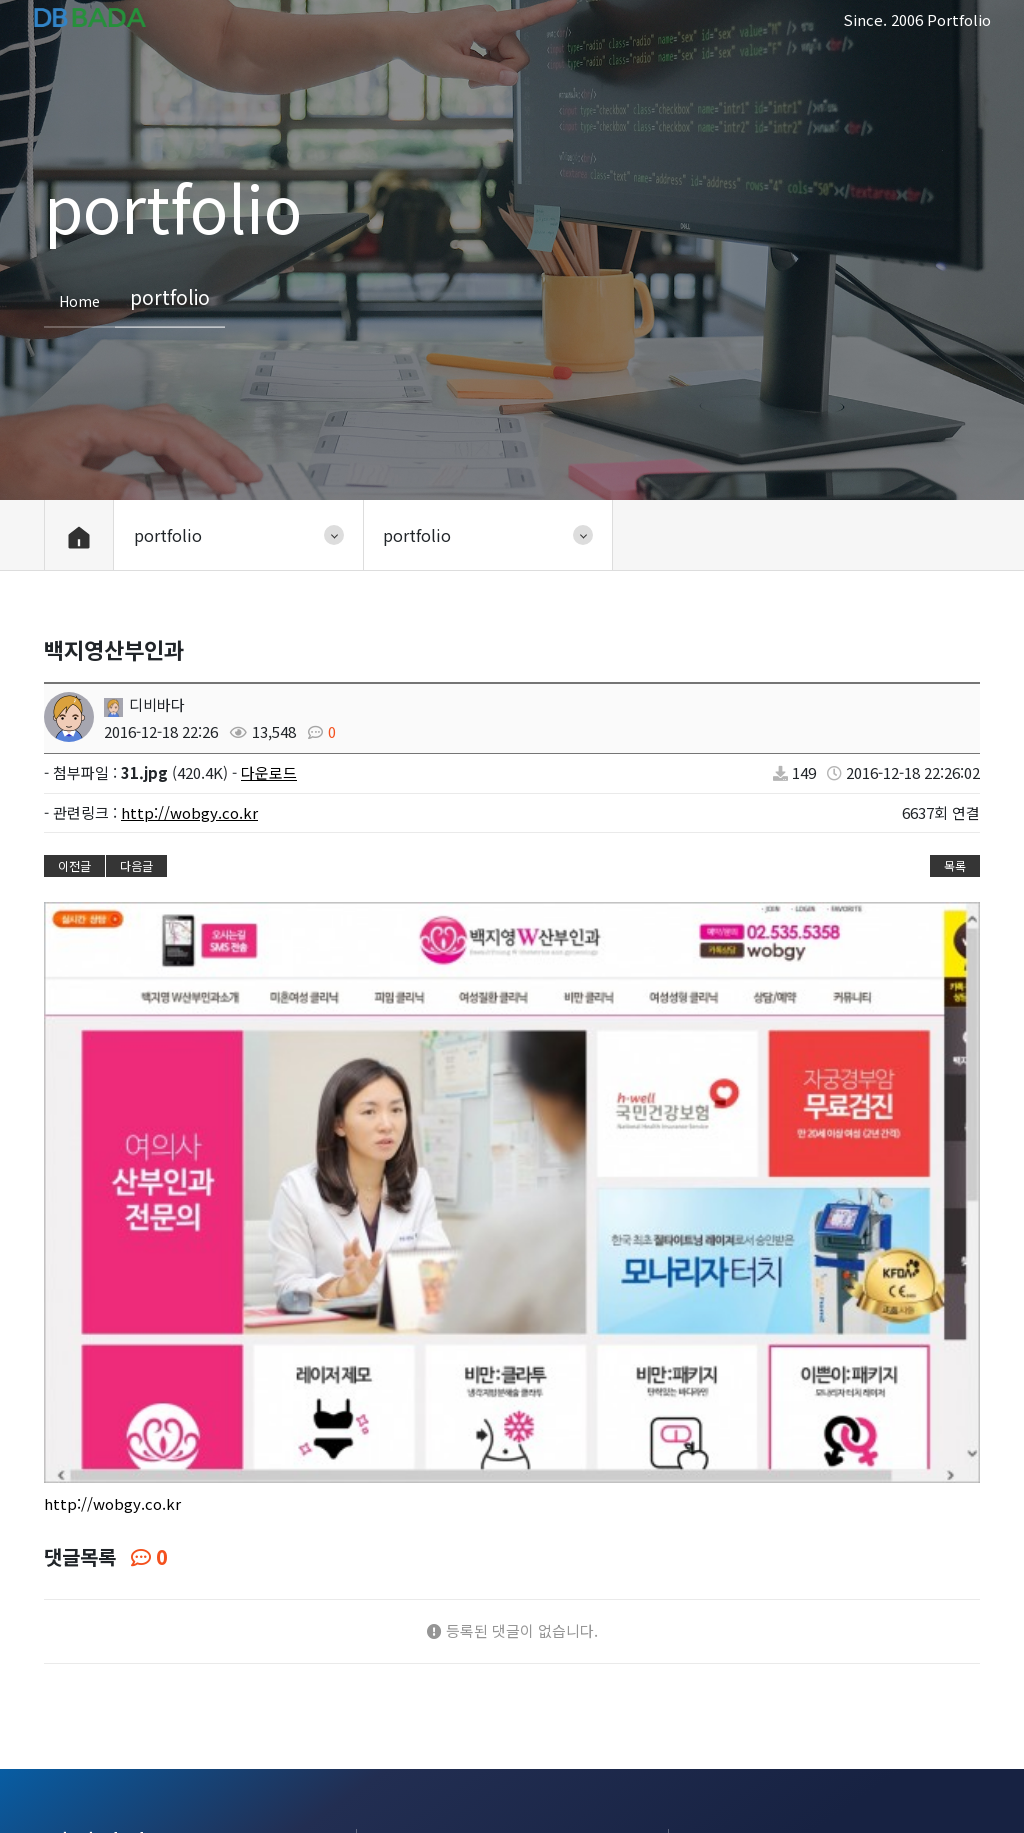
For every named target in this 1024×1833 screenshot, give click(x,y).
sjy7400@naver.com (824, 1665)
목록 (955, 865)
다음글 (136, 865)
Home (79, 300)
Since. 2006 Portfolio (917, 19)
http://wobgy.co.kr (189, 812)
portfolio (193, 1792)
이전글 (74, 865)
